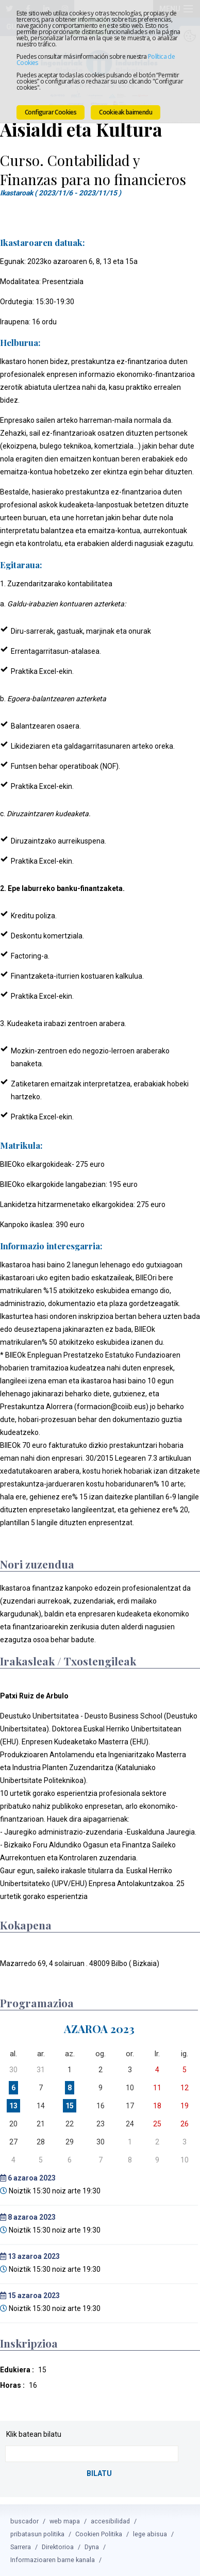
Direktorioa (58, 2546)
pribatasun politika (37, 2533)
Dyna (92, 2546)
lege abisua (150, 2533)
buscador (24, 2520)
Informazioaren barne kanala (52, 2559)
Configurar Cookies (50, 112)
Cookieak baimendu (125, 112)
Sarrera (20, 2546)
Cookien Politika (98, 2533)
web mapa (64, 2520)
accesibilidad (110, 2520)
